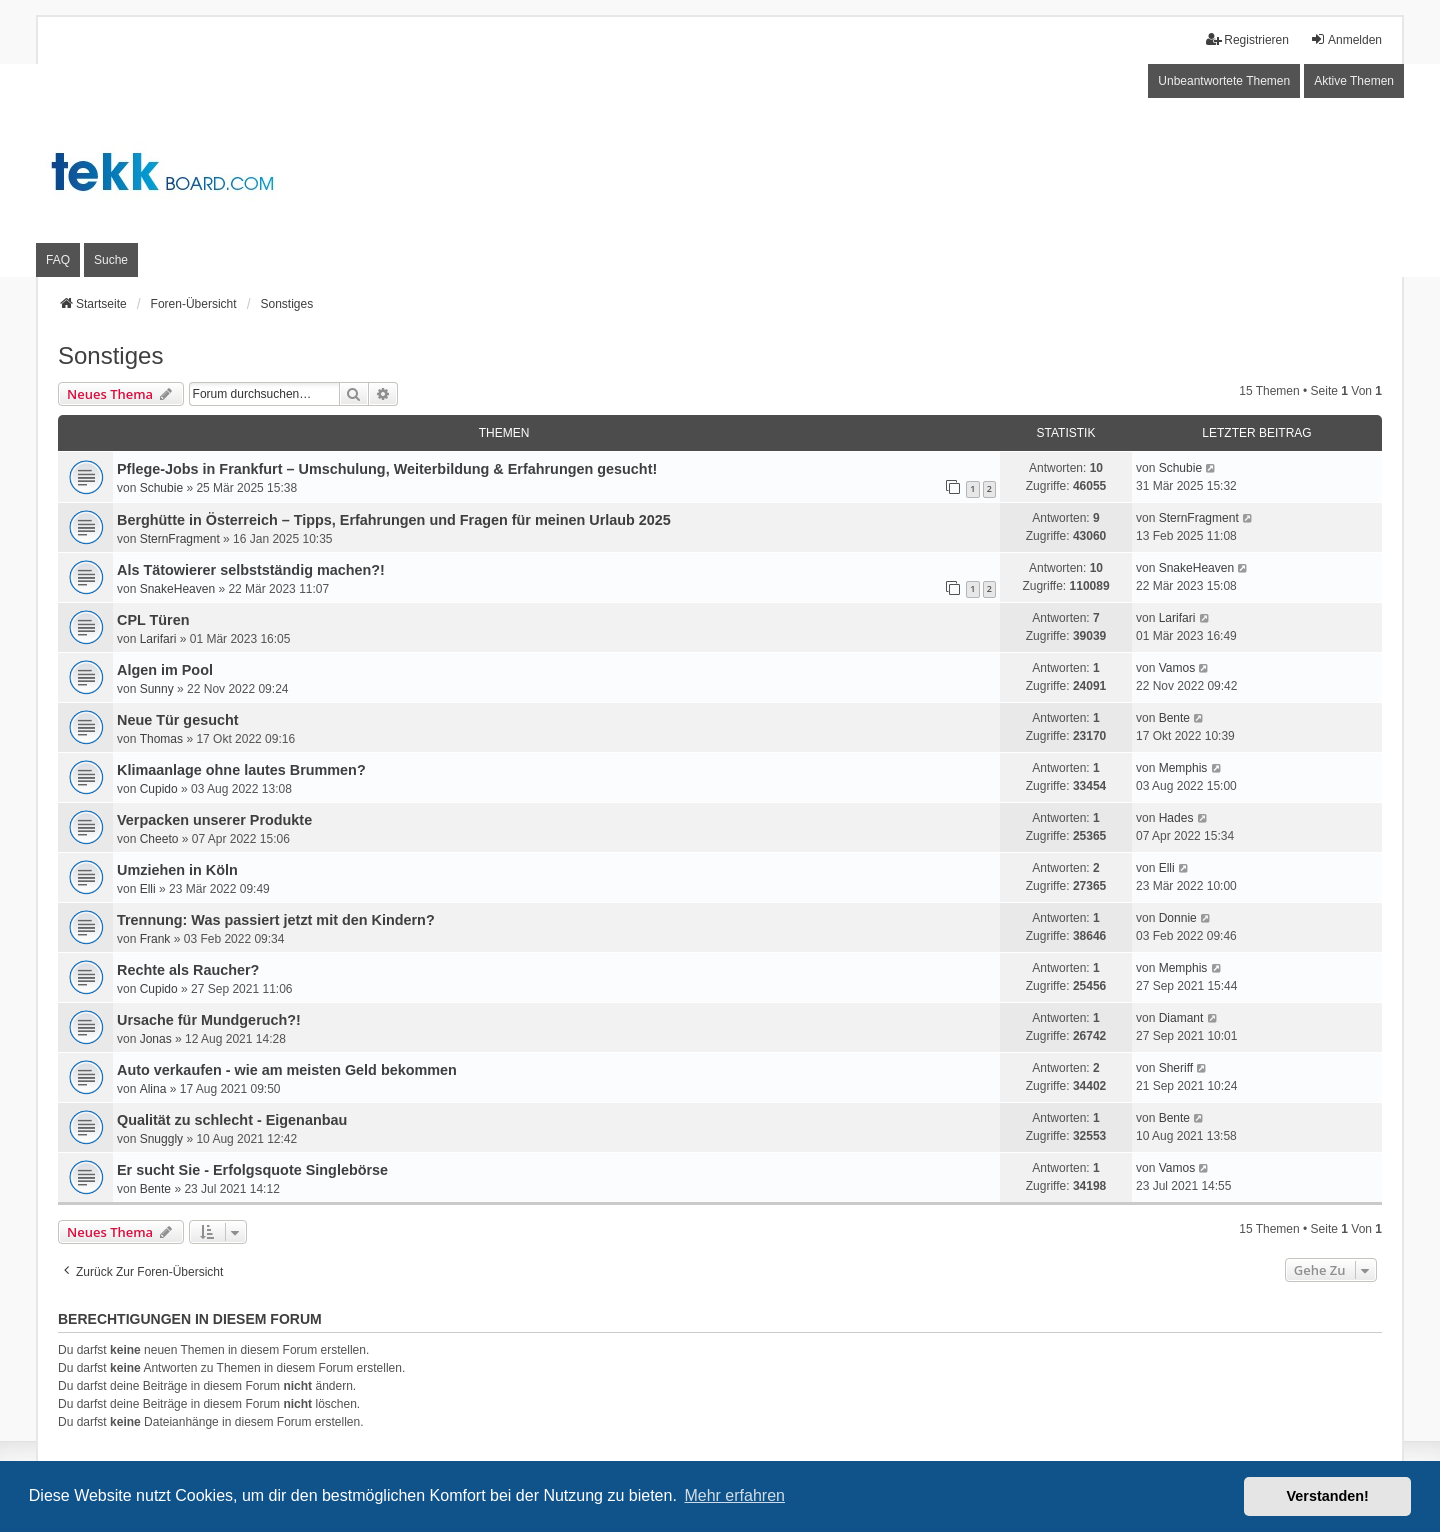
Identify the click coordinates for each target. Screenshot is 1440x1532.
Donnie (1178, 918)
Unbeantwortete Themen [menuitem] (1224, 81)
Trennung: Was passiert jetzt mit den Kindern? (276, 920)
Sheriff (1176, 1068)
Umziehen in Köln (177, 870)
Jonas (156, 1039)
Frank (155, 939)
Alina (153, 1089)
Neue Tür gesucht (178, 720)
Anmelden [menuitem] (1346, 39)
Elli (148, 889)
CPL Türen (153, 620)
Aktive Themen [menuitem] (1354, 81)
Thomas (161, 739)
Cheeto (159, 839)
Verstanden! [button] (1328, 1496)
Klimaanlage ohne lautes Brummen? (241, 770)
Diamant (1181, 1018)
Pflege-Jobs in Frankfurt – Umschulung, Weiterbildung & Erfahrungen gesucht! (387, 469)
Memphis (1183, 768)
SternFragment (180, 539)
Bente (1174, 718)
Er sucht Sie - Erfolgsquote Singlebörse (252, 1170)
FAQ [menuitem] (58, 260)
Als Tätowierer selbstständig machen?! (251, 570)
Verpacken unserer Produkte (214, 820)
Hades (1176, 818)
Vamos (1177, 668)
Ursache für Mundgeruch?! (209, 1020)
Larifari (158, 639)
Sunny (157, 689)
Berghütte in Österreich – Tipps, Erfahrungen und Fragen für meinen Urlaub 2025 (394, 520)
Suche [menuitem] (111, 260)
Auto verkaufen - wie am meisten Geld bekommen (287, 1070)
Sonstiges (110, 355)
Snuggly (161, 1139)
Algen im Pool (165, 670)
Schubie (161, 488)
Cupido (159, 789)
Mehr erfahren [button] (734, 1495)
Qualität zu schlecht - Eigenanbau (232, 1120)
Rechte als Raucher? (188, 970)
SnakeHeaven (177, 589)
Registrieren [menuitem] (1247, 39)
